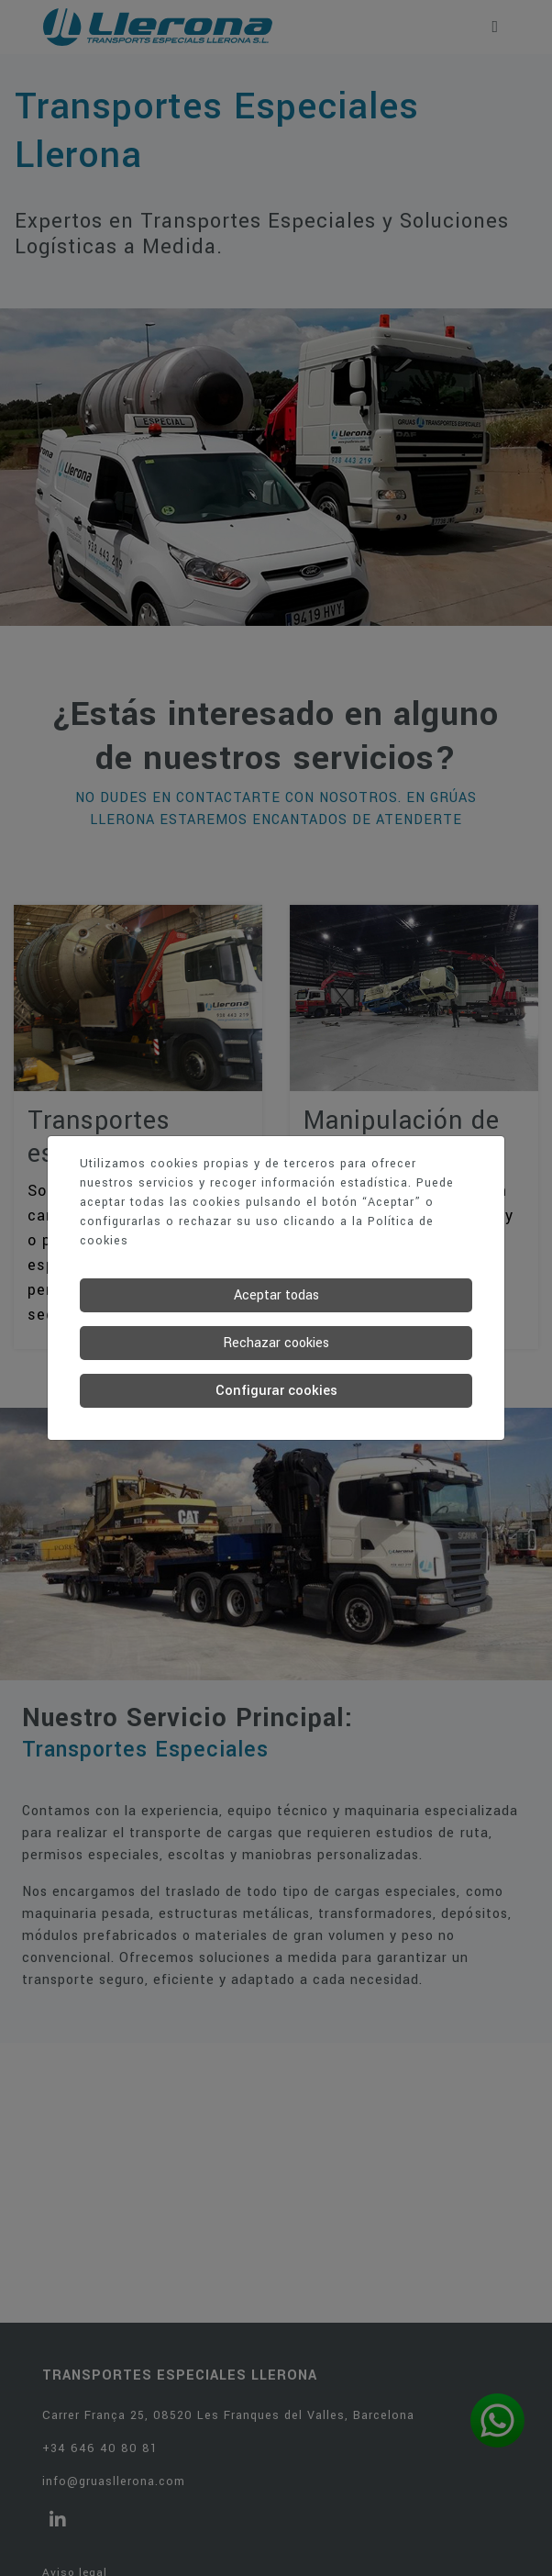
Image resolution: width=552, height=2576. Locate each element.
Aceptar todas (276, 1295)
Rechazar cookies (276, 1343)
